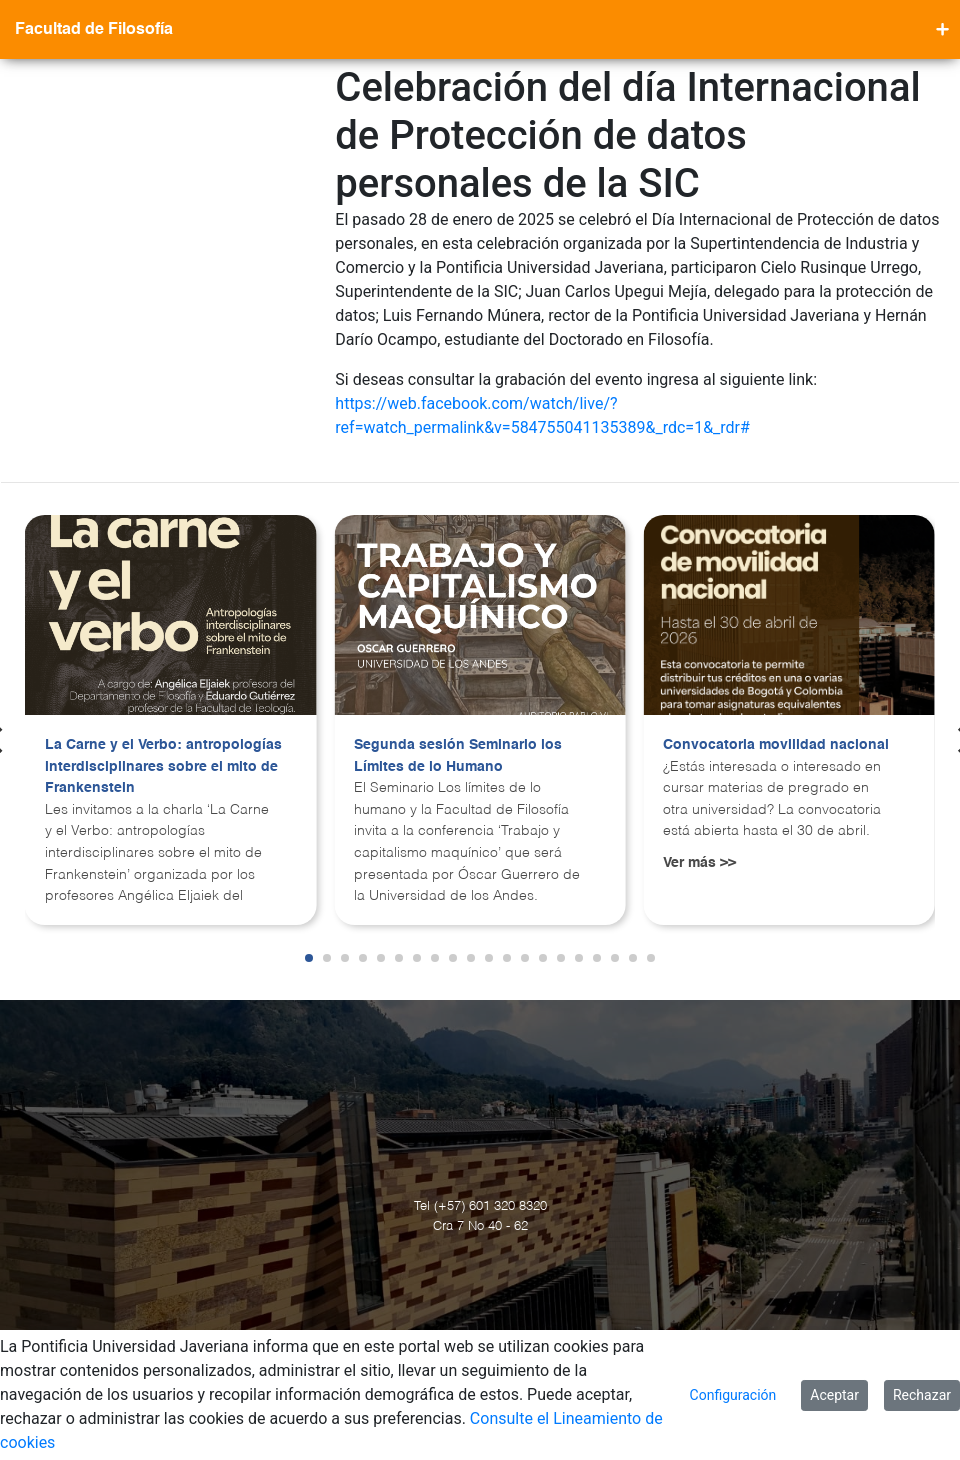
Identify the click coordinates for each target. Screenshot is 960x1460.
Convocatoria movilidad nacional (776, 745)
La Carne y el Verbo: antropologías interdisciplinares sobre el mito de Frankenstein (163, 766)
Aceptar (834, 1395)
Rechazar (922, 1395)
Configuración (733, 1395)
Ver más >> (699, 863)
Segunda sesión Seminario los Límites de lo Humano (458, 756)
